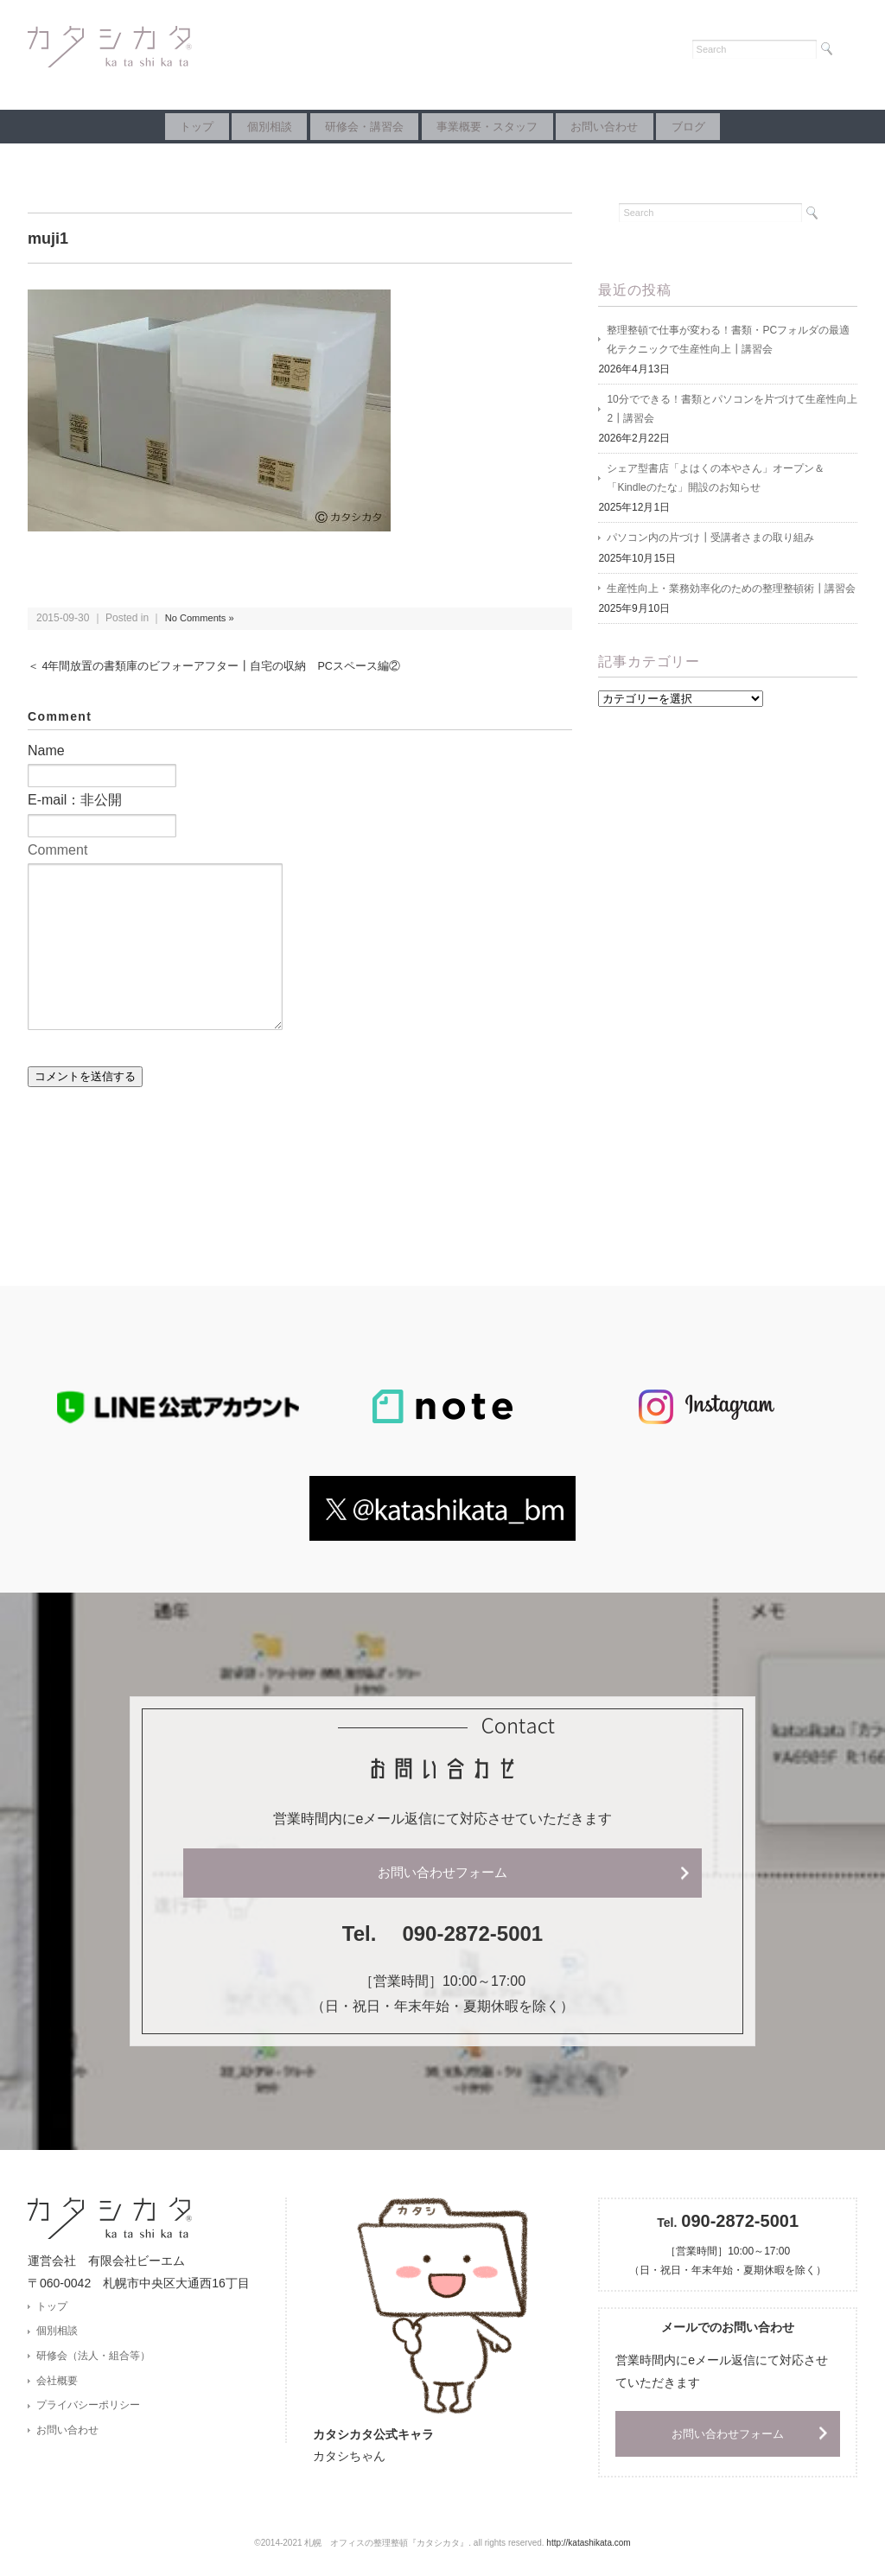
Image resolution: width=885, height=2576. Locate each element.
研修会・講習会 (353, 126)
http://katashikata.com (588, 2546)
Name (46, 750)
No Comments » (202, 618)
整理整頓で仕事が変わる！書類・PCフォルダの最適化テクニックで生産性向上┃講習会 (728, 341)
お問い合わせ (637, 126)
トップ (142, 126)
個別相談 (236, 126)
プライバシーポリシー (88, 2413)
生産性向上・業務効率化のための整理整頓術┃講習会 (731, 601)
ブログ (743, 126)
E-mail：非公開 (75, 799)
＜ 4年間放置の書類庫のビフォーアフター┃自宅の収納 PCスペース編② (228, 665)
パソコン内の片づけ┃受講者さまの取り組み (710, 549)
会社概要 (57, 2388)
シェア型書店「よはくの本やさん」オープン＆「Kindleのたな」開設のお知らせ (716, 486)
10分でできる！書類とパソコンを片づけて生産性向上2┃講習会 (731, 414)
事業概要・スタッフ (498, 126)
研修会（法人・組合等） (93, 2361)
